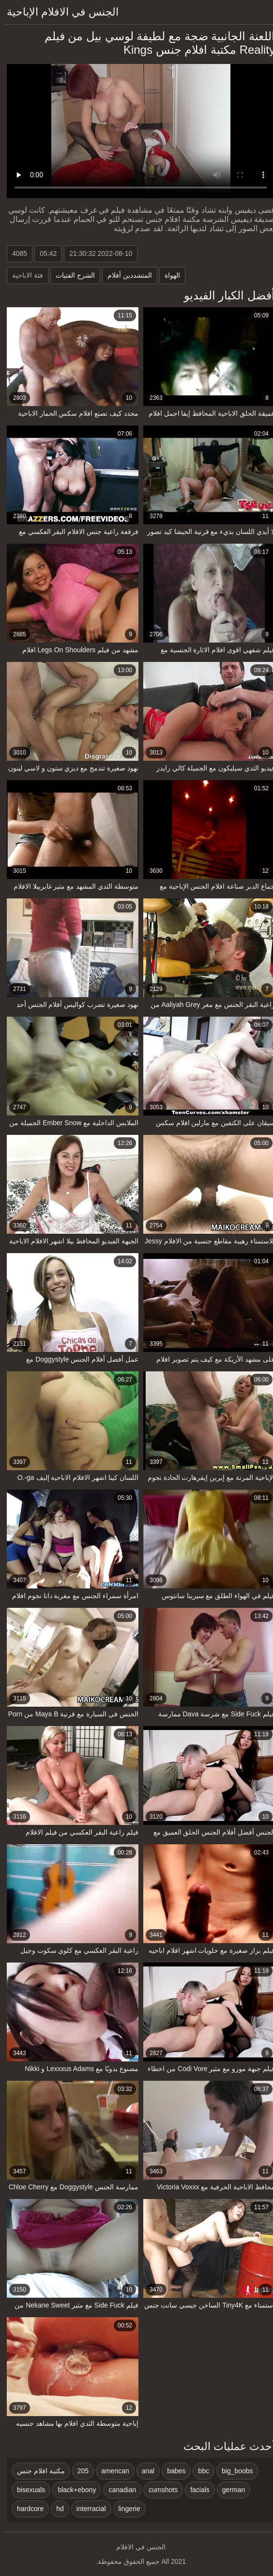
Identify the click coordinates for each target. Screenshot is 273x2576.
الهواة (168, 275)
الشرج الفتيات (71, 275)
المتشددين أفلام (125, 275)
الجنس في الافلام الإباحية (58, 12)
